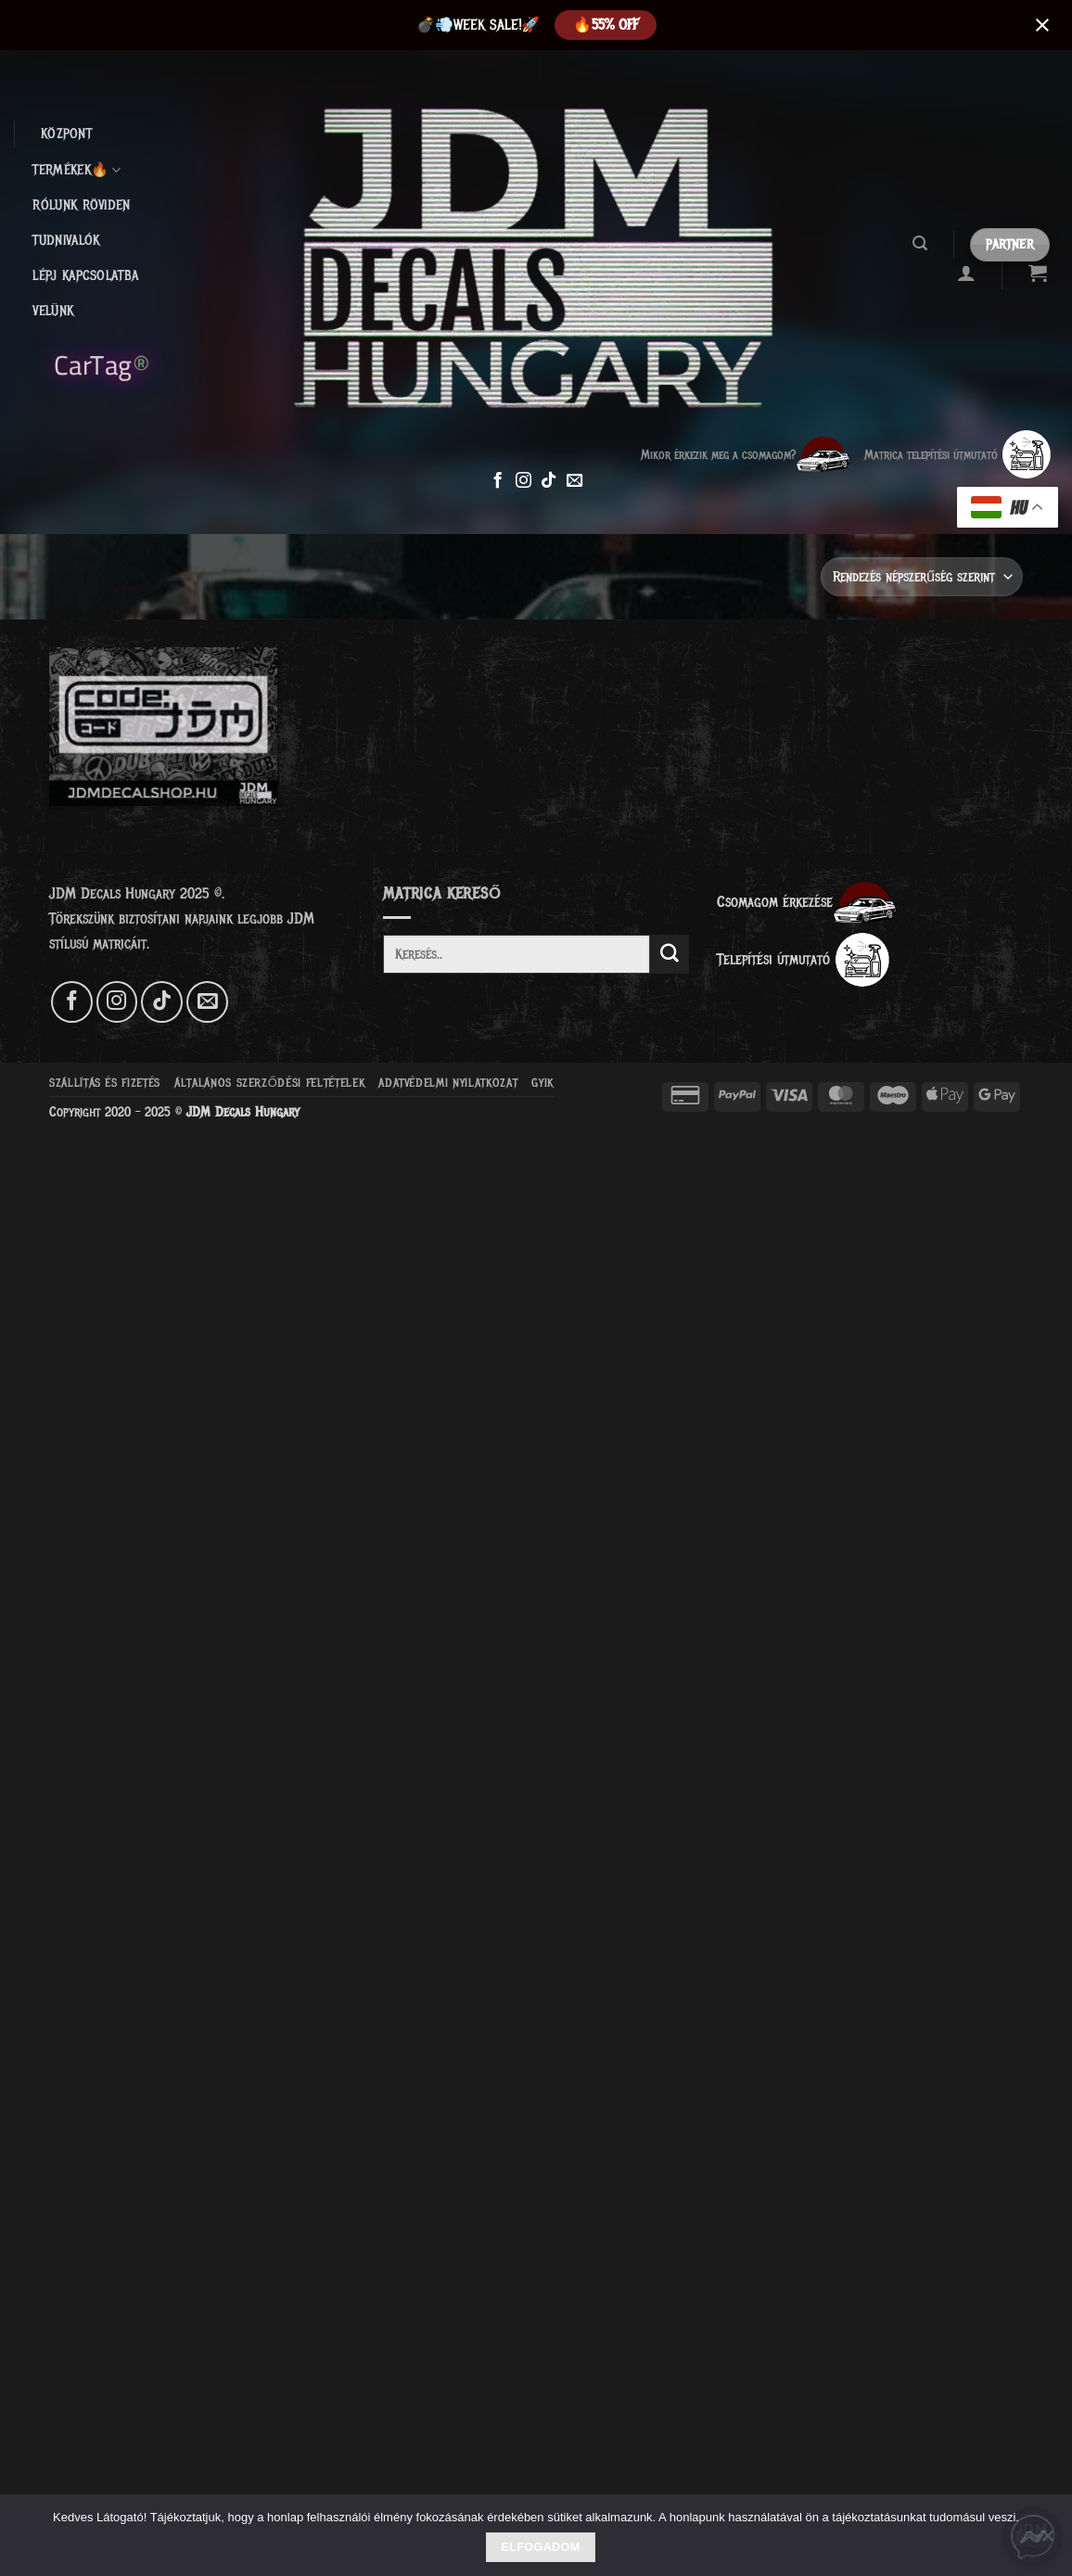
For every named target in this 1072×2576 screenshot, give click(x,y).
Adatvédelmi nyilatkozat (447, 1083)
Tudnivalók (65, 240)
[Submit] (669, 954)
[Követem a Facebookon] (497, 481)
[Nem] (1047, 2541)
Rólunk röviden (81, 205)
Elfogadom (540, 2547)
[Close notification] (1042, 25)
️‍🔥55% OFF (605, 25)
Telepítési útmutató (803, 959)
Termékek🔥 (76, 170)
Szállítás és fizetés (104, 1083)
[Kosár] (1038, 272)
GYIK (542, 1083)
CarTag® (102, 363)
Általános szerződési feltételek (269, 1083)
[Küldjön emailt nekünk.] (574, 481)
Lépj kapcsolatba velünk (85, 293)
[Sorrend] (922, 576)
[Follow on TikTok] (548, 481)
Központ (66, 134)
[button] (919, 243)
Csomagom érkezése (807, 902)
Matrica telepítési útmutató (958, 454)
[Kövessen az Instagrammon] (523, 481)
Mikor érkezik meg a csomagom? (746, 454)
